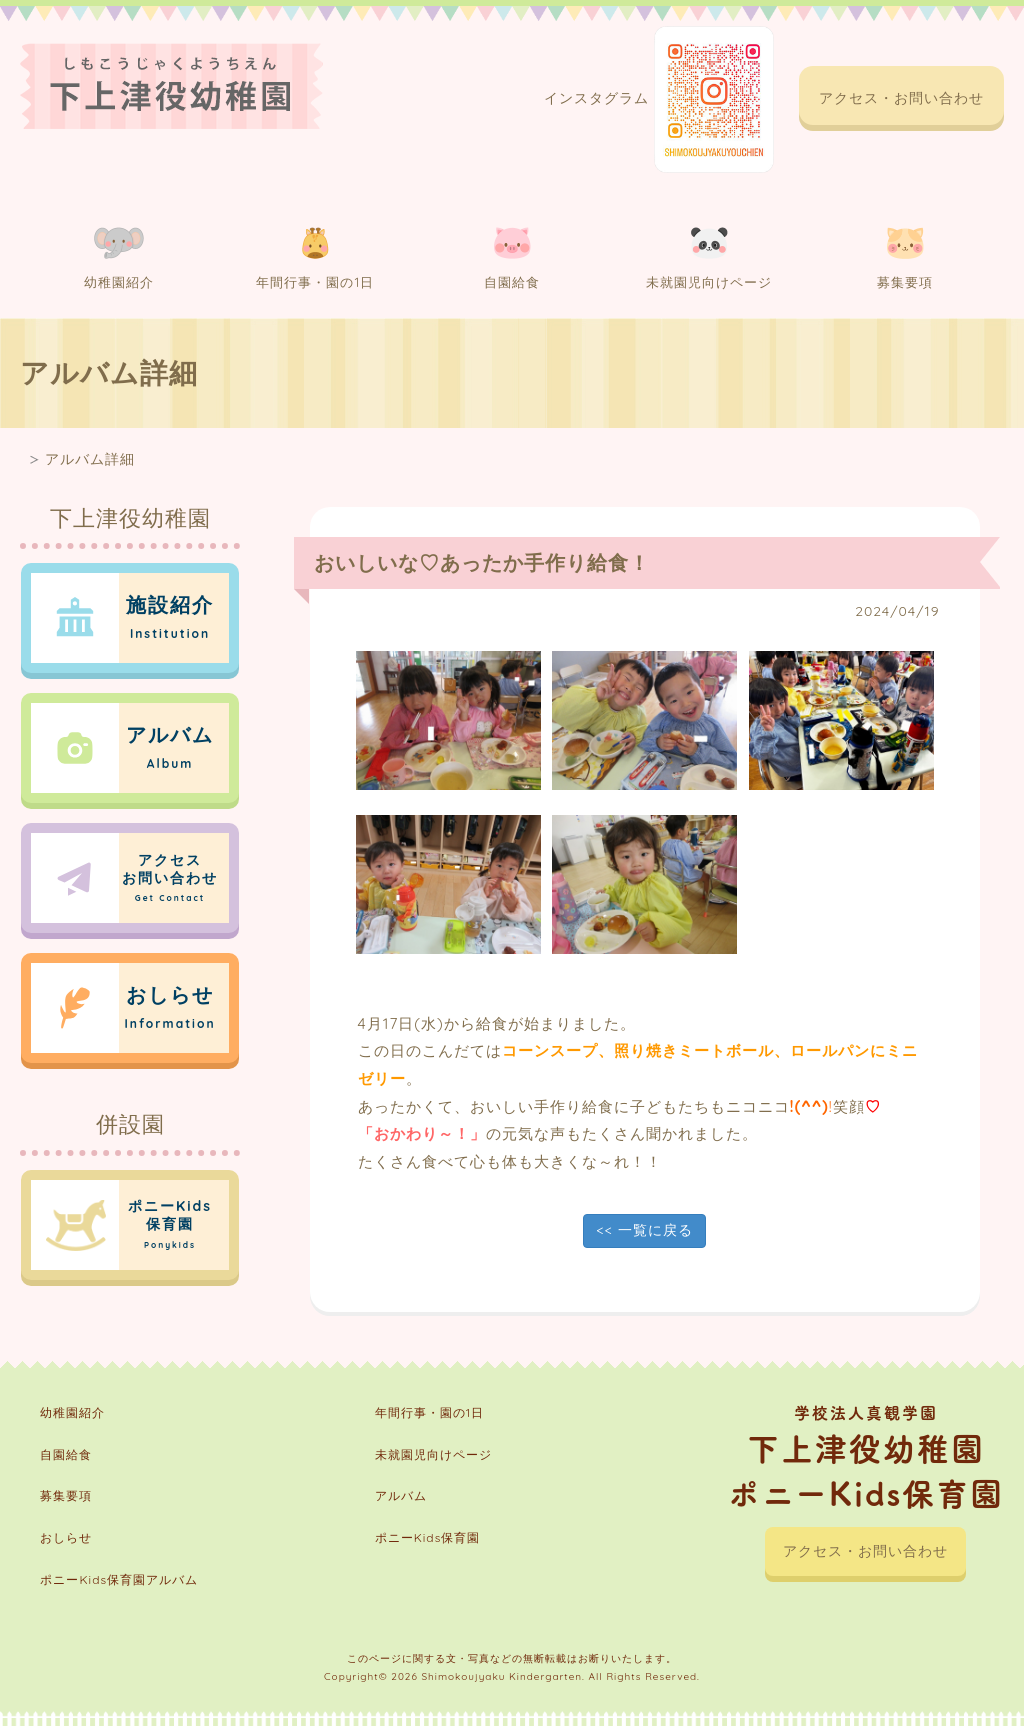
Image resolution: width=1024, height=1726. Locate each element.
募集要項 (905, 257)
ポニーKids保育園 (428, 1537)
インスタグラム (659, 99)
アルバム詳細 (90, 459)
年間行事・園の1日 (315, 257)
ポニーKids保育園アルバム (119, 1579)
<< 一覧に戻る (644, 1230)
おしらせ (66, 1537)
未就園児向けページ (709, 257)
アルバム (401, 1495)
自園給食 (512, 257)
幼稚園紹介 (119, 257)
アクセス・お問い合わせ (901, 98)
